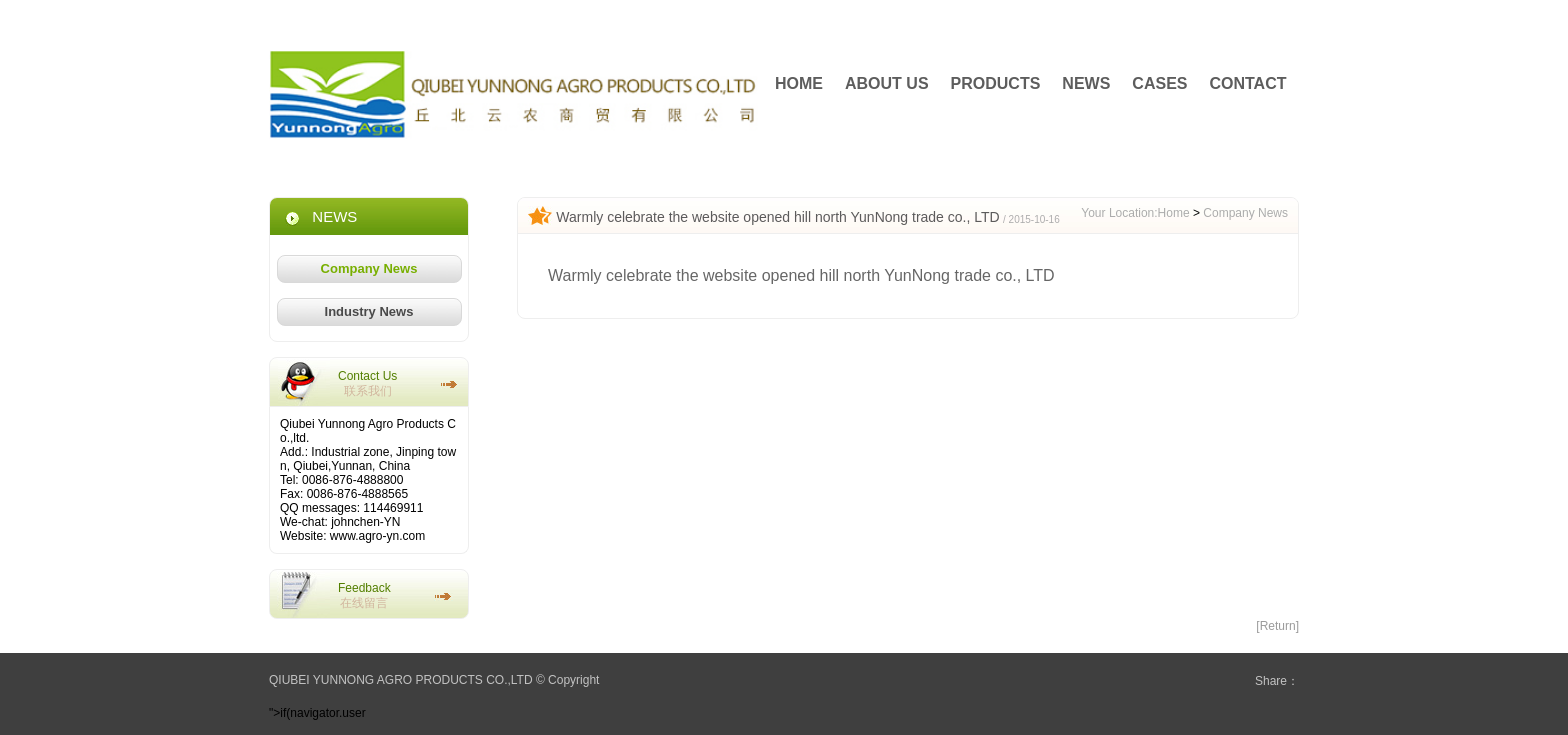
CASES (1159, 83)
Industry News (369, 311)
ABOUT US (887, 83)
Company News (369, 268)
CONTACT (1247, 83)
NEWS (1086, 83)
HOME (799, 83)
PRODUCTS (996, 83)
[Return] (1277, 626)
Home (1174, 213)
